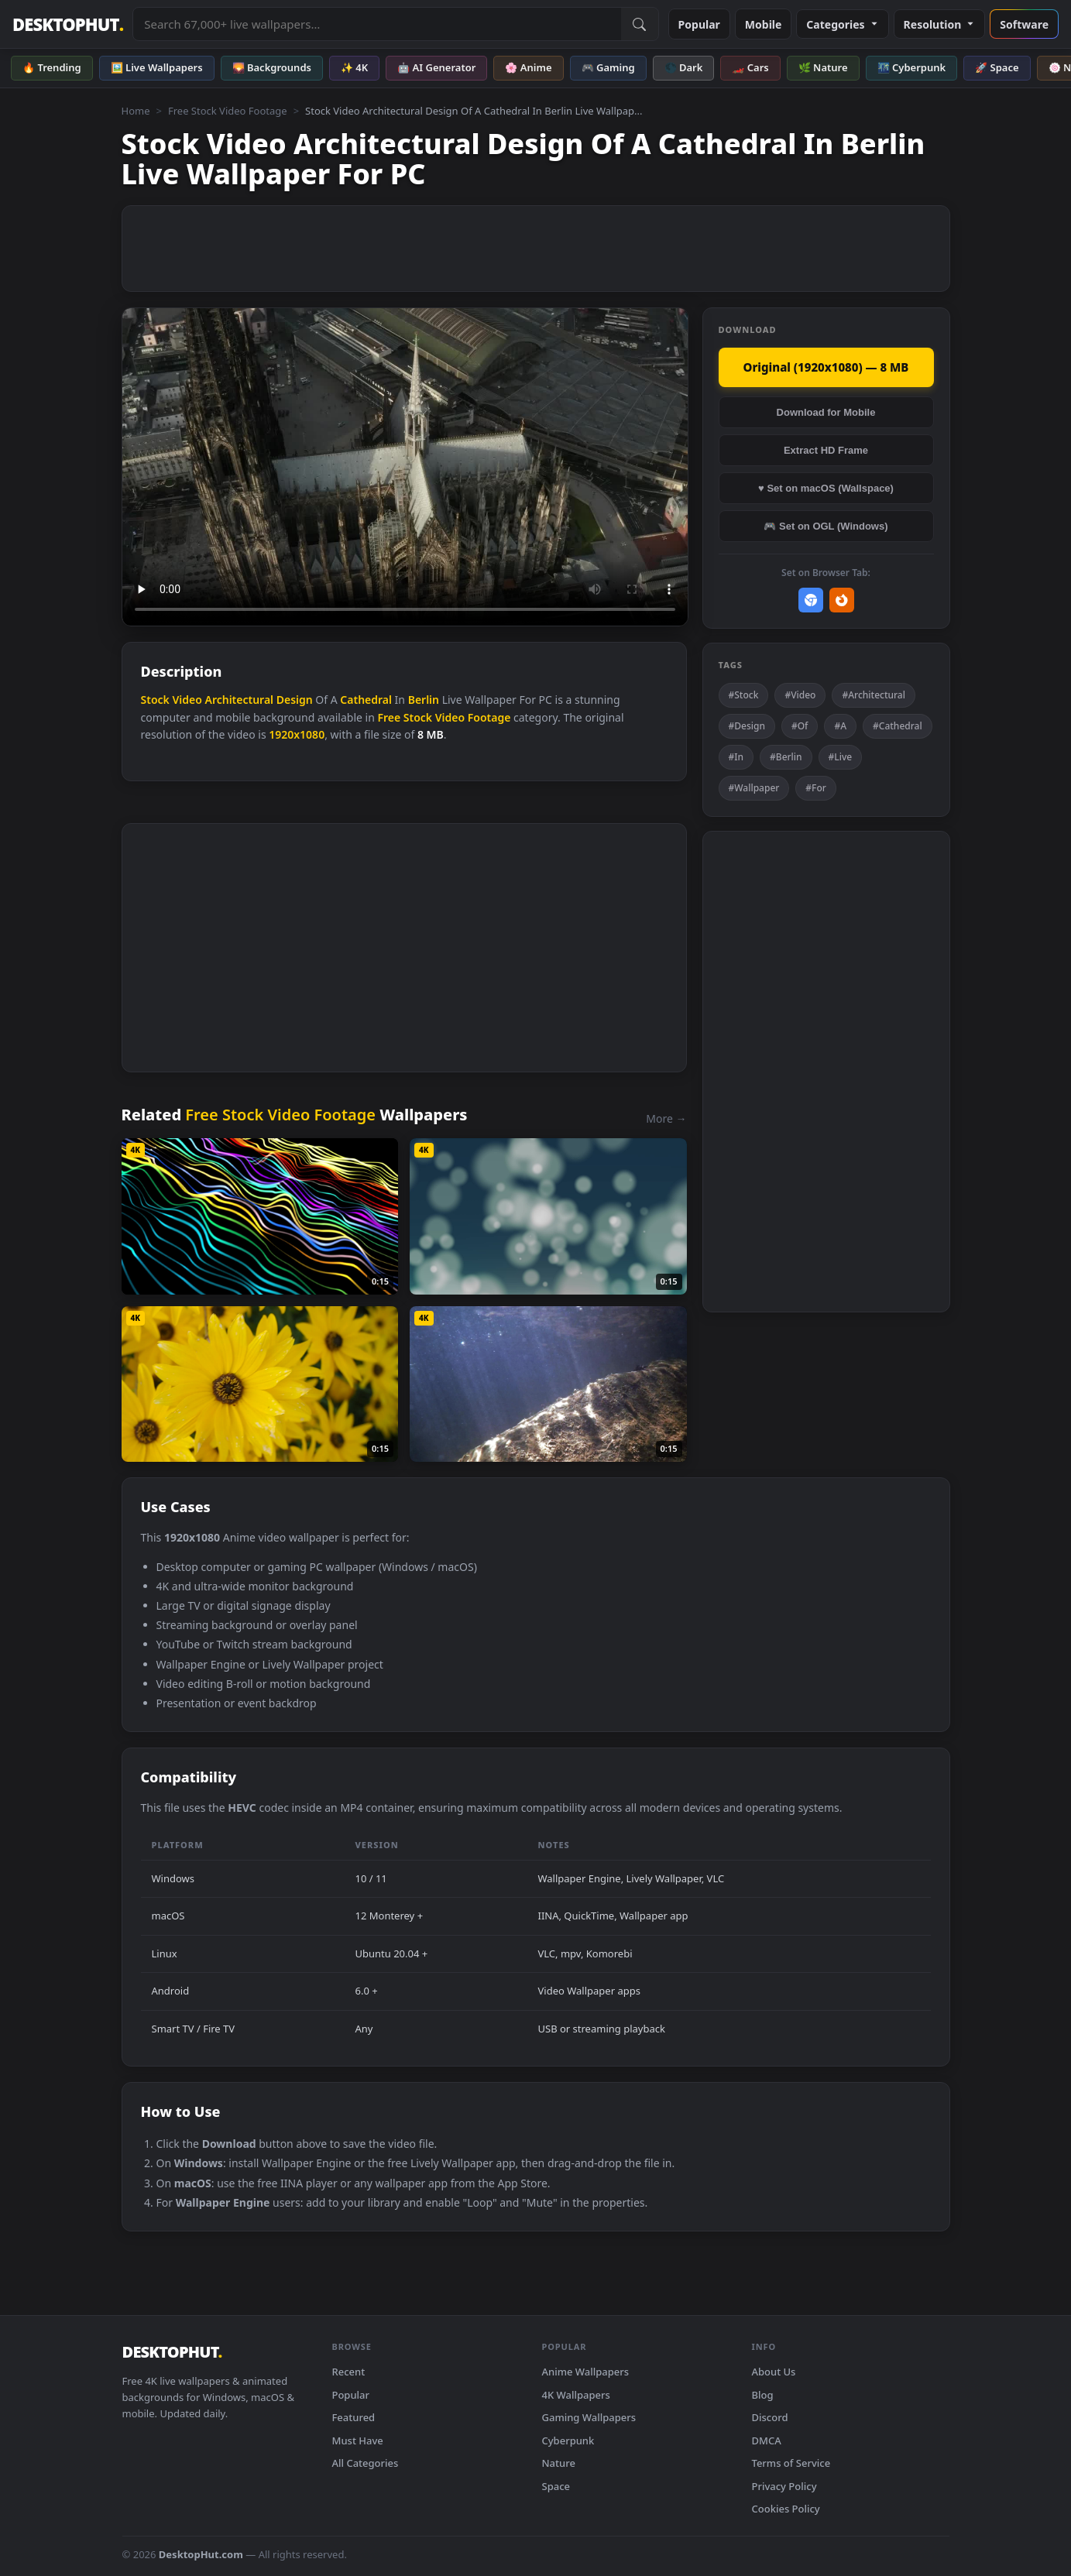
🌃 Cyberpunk (911, 67)
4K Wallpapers (576, 2395)
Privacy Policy (784, 2486)
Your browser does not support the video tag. (405, 467)
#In (736, 756)
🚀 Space (996, 67)
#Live (841, 756)
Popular (699, 24)
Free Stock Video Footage (227, 111)
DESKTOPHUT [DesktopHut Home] (67, 24)
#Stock (744, 694)
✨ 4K (354, 67)
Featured (354, 2417)
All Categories (365, 2463)
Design (294, 699)
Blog (763, 2395)
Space (556, 2486)
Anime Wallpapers (586, 2372)
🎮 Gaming (608, 67)
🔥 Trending (51, 67)
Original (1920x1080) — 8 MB (826, 367)
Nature (558, 2463)
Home (136, 111)
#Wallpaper (754, 787)
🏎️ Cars (750, 67)
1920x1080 (296, 734)
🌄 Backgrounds (271, 67)
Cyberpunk (568, 2440)
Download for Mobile (826, 412)
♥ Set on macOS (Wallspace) (826, 488)
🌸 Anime (528, 67)
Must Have (357, 2440)
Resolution (940, 24)
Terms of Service (791, 2463)
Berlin (423, 699)
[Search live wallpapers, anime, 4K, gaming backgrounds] (376, 24)
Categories (842, 24)
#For (815, 787)
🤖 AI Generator (436, 67)
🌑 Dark (683, 67)
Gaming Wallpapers (589, 2417)
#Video (799, 694)
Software (1024, 24)
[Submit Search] (639, 24)
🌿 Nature (823, 67)
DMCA (766, 2440)
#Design (747, 725)
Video (186, 699)
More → (666, 1118)
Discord (770, 2417)
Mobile (763, 24)
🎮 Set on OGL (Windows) (825, 526)
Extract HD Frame (826, 450)
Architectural (238, 699)
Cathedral (366, 699)
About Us (774, 2372)
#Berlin (786, 756)
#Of (799, 725)
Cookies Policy (786, 2509)
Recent (349, 2372)
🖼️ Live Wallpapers (157, 67)
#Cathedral (897, 725)
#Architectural (873, 694)
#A (840, 725)
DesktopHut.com (201, 2554)
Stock (155, 699)
